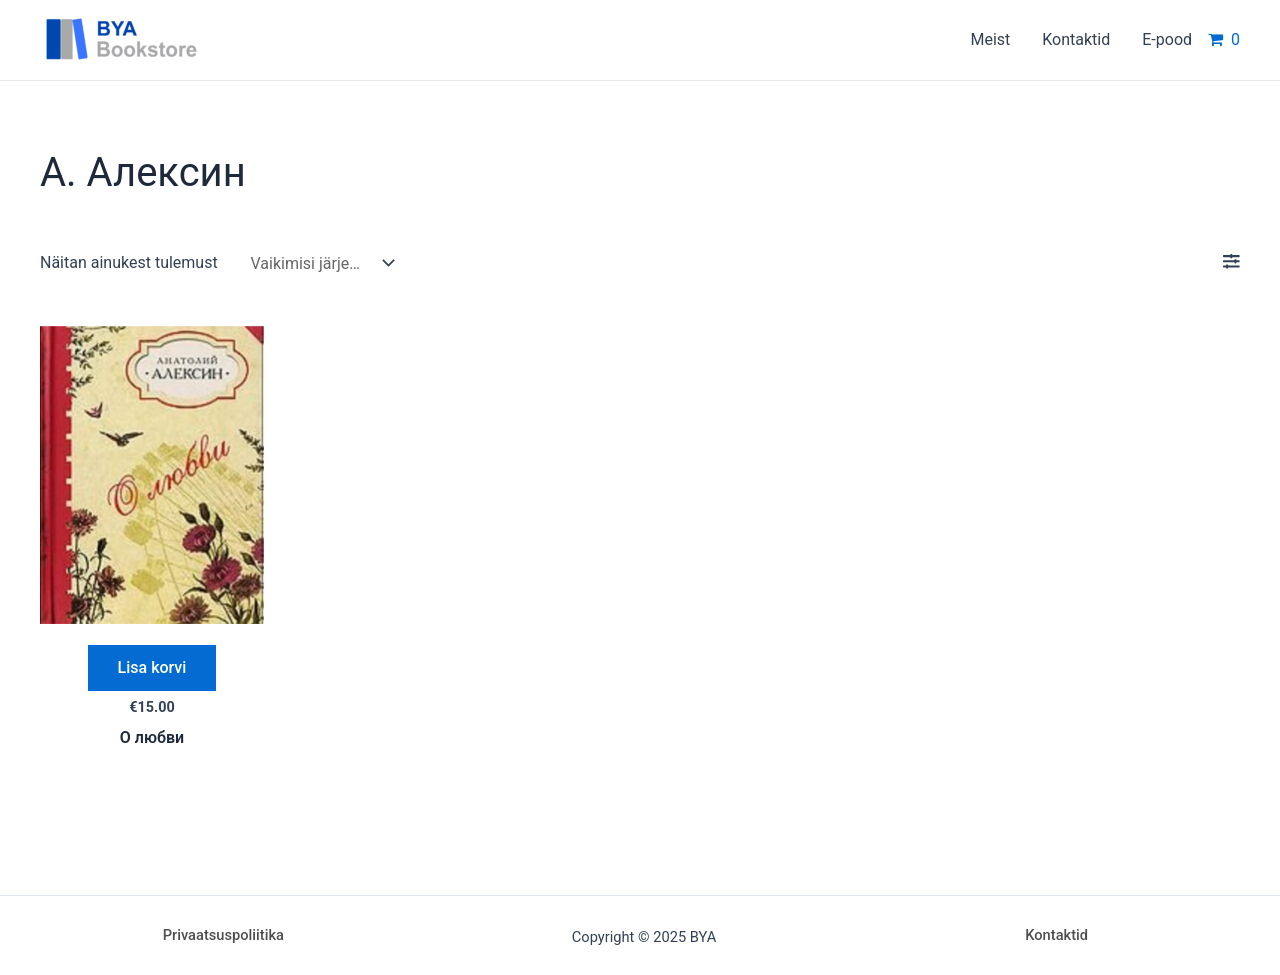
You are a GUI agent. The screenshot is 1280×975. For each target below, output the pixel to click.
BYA (245, 39)
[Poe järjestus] (318, 263)
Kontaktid (1056, 935)
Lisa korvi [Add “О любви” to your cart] (152, 667)
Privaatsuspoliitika (223, 935)
